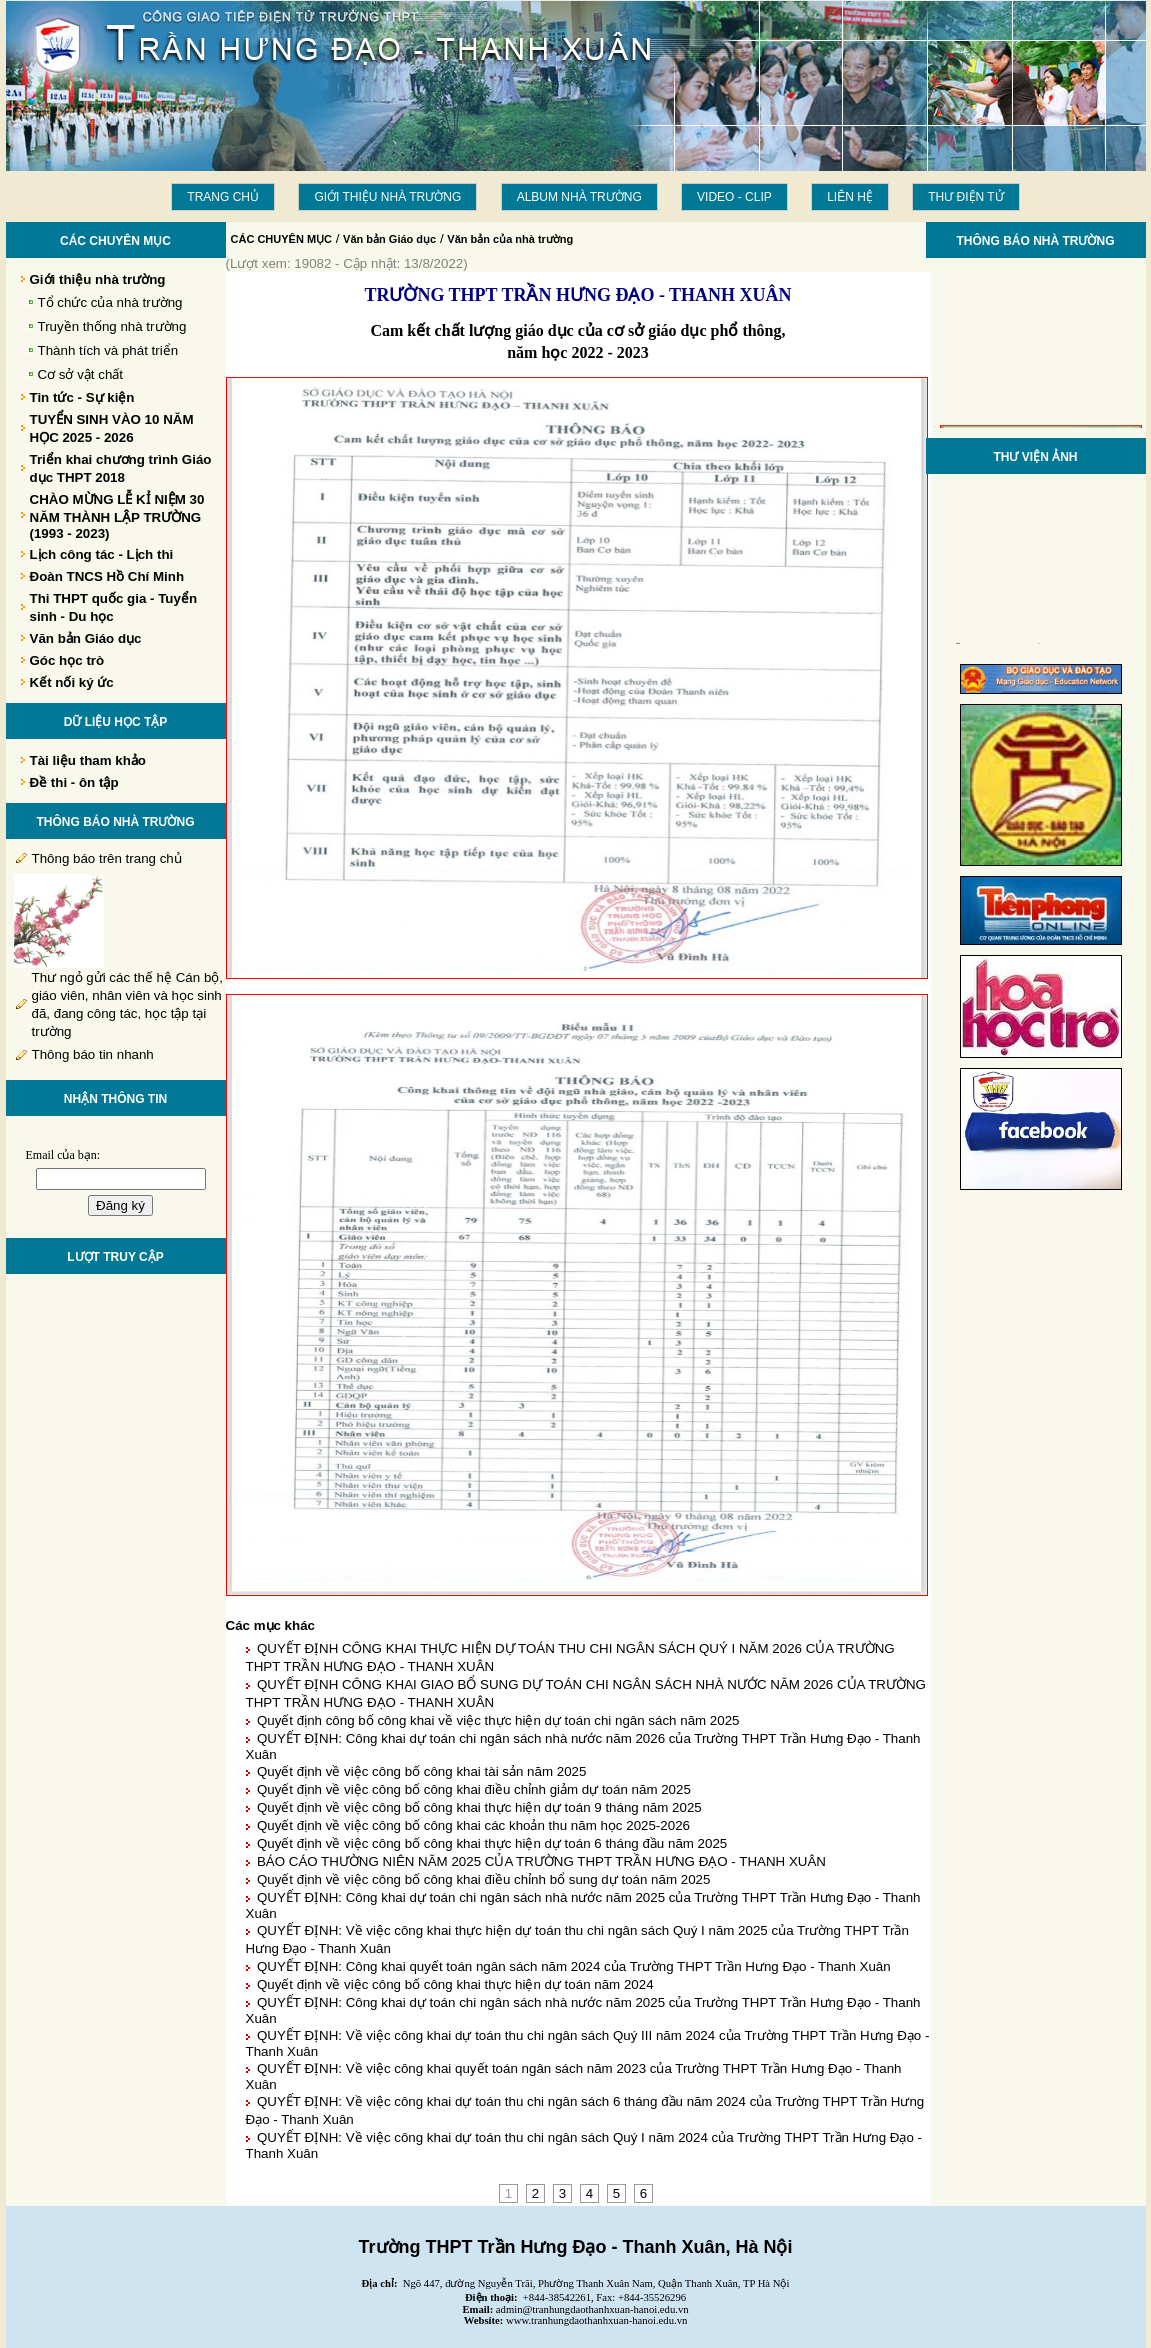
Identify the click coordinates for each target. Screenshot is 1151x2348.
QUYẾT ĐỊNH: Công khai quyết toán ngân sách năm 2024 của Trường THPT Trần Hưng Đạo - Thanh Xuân (574, 1966)
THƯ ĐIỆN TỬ (965, 197)
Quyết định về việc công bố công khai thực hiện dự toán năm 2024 (455, 1984)
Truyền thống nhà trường (112, 326)
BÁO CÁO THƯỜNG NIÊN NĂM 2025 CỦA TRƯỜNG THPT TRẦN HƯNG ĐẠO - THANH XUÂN (541, 1861)
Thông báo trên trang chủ (107, 858)
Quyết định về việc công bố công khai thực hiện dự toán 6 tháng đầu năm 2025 (492, 1843)
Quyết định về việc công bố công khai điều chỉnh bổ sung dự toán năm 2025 (483, 1879)
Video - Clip (734, 197)
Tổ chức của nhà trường (110, 302)
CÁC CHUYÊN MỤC (282, 239)
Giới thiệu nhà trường (387, 197)
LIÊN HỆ (850, 197)
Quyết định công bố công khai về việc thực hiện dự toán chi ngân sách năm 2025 (498, 1720)
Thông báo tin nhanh (93, 1054)
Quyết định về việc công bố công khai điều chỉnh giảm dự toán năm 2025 (474, 1789)
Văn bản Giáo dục (389, 239)
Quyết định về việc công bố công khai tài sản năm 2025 (421, 1771)
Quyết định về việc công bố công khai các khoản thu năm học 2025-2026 (473, 1825)
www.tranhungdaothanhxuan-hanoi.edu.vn (596, 2320)
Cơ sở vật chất (81, 374)
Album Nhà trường (579, 197)
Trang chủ (223, 197)
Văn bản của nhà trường (510, 239)
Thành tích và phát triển (108, 350)
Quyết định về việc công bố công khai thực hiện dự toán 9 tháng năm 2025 (479, 1807)
